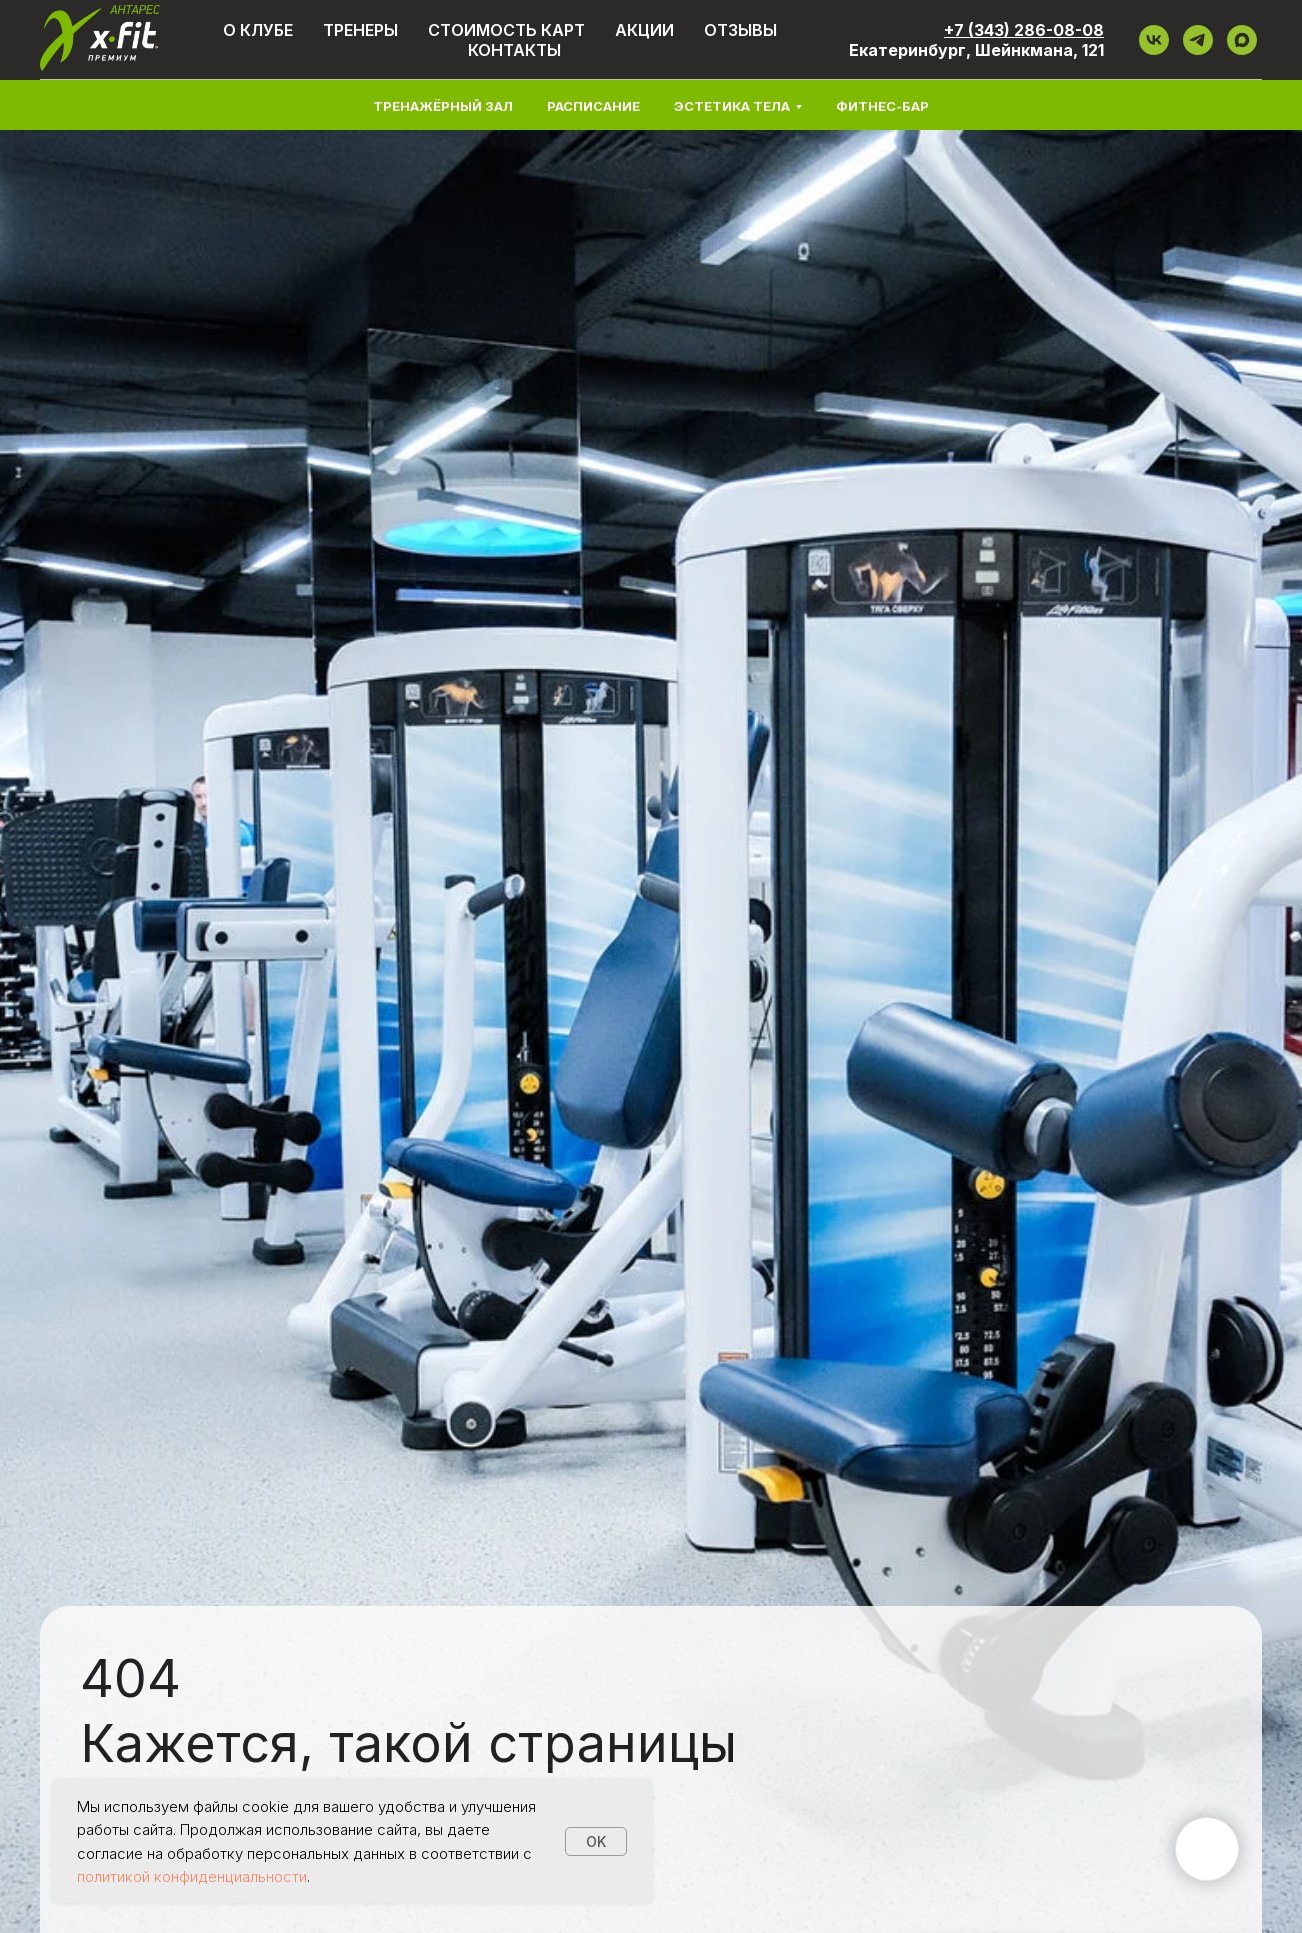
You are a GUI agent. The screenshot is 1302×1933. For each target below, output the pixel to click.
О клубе (258, 30)
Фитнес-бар (882, 106)
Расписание (593, 106)
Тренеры (360, 30)
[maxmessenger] (1242, 40)
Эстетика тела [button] (732, 106)
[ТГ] (1198, 40)
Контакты (514, 50)
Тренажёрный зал (443, 106)
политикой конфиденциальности (192, 1876)
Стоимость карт (506, 30)
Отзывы (740, 30)
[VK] (1154, 40)
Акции (644, 30)
